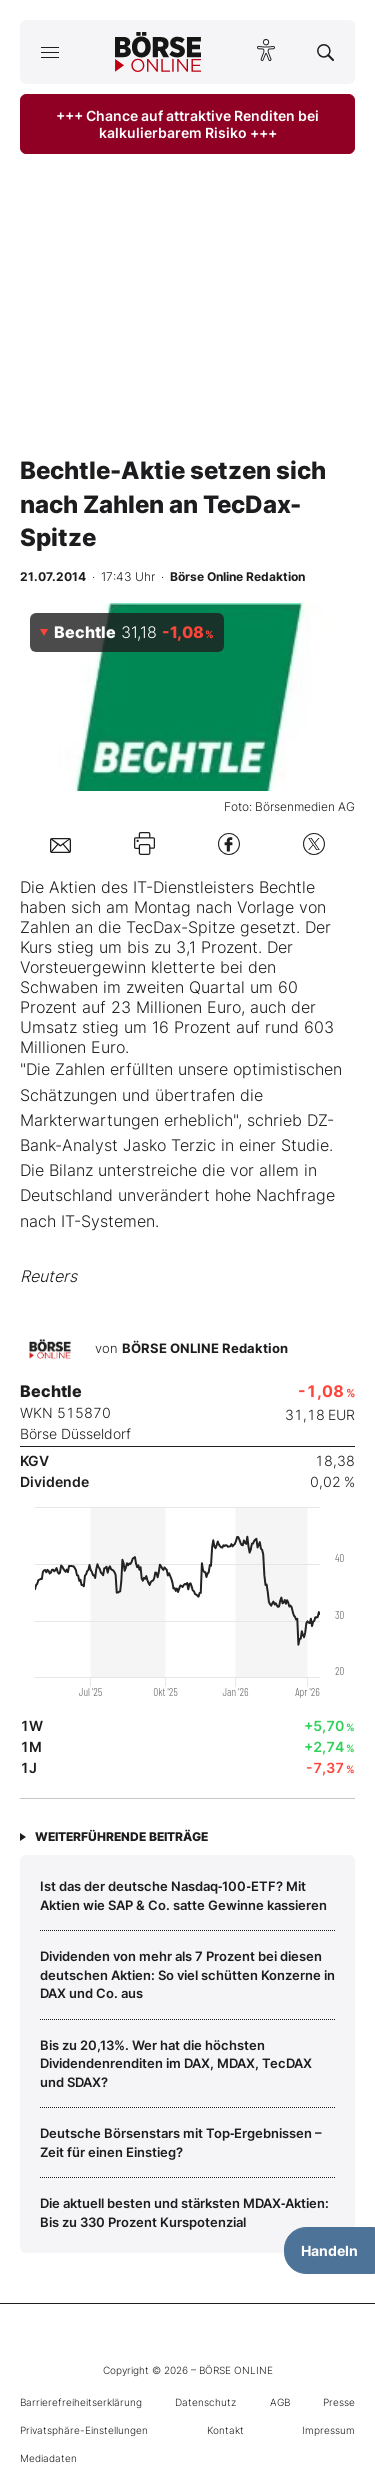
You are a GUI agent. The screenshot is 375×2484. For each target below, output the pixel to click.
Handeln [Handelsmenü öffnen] (329, 2250)
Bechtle (287, 887)
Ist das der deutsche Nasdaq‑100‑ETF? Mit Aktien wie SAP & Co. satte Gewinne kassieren (183, 1895)
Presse (339, 2402)
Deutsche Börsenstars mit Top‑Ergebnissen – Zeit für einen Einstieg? (181, 2142)
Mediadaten (48, 2458)
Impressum (328, 2430)
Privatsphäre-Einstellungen (84, 2430)
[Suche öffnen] (325, 52)
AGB (280, 2402)
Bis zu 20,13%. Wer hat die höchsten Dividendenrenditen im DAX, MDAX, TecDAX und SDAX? (176, 2063)
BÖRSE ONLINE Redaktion (205, 1349)
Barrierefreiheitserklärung (81, 2402)
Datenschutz (205, 2402)
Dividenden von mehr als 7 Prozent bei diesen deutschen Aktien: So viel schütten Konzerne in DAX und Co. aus (187, 1974)
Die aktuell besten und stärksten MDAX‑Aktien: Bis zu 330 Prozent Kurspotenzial (184, 2212)
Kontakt (225, 2430)
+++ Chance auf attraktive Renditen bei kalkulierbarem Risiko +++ (187, 124)
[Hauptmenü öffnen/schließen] (49, 52)
